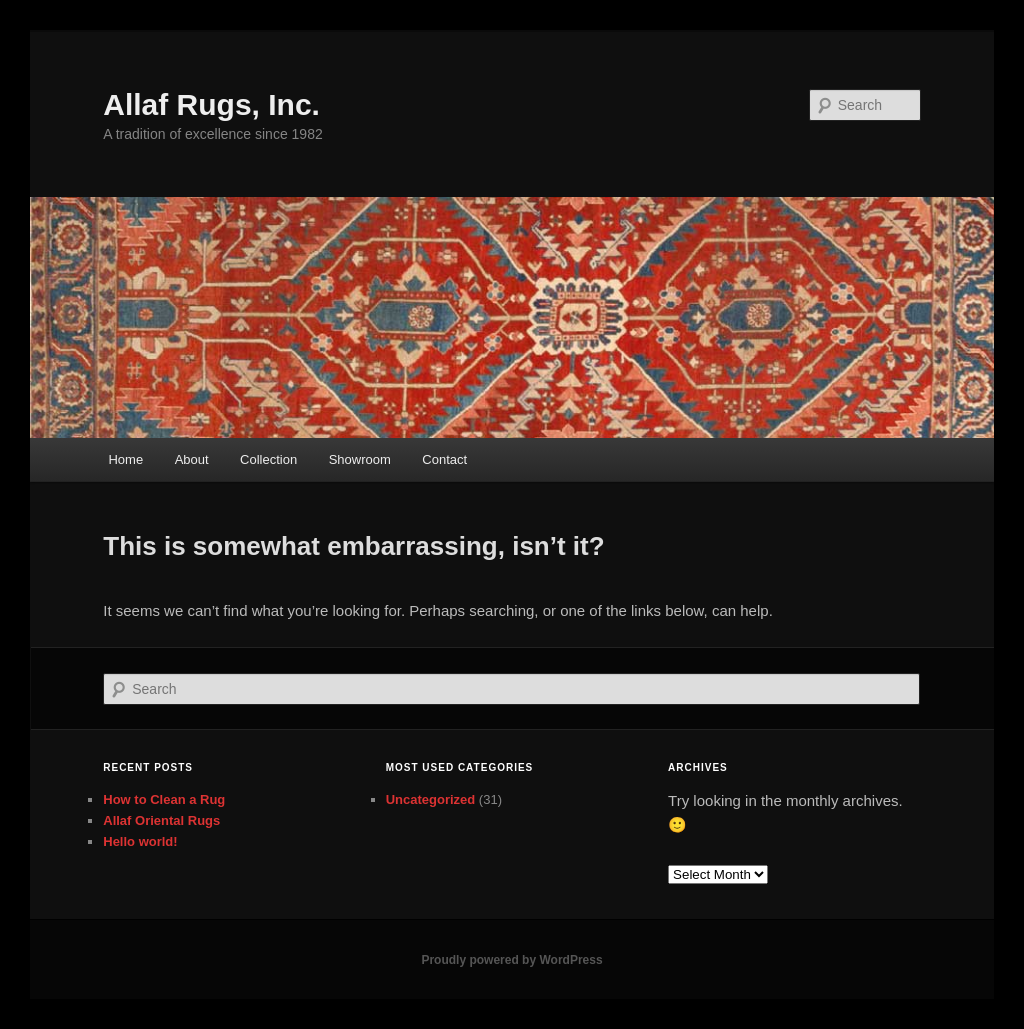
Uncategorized (431, 799)
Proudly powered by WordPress (511, 960)
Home (125, 459)
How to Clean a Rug (164, 799)
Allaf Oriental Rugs (161, 820)
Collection (268, 459)
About (192, 459)
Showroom (360, 459)
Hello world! (140, 841)
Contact (444, 459)
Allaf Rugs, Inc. (211, 104)
